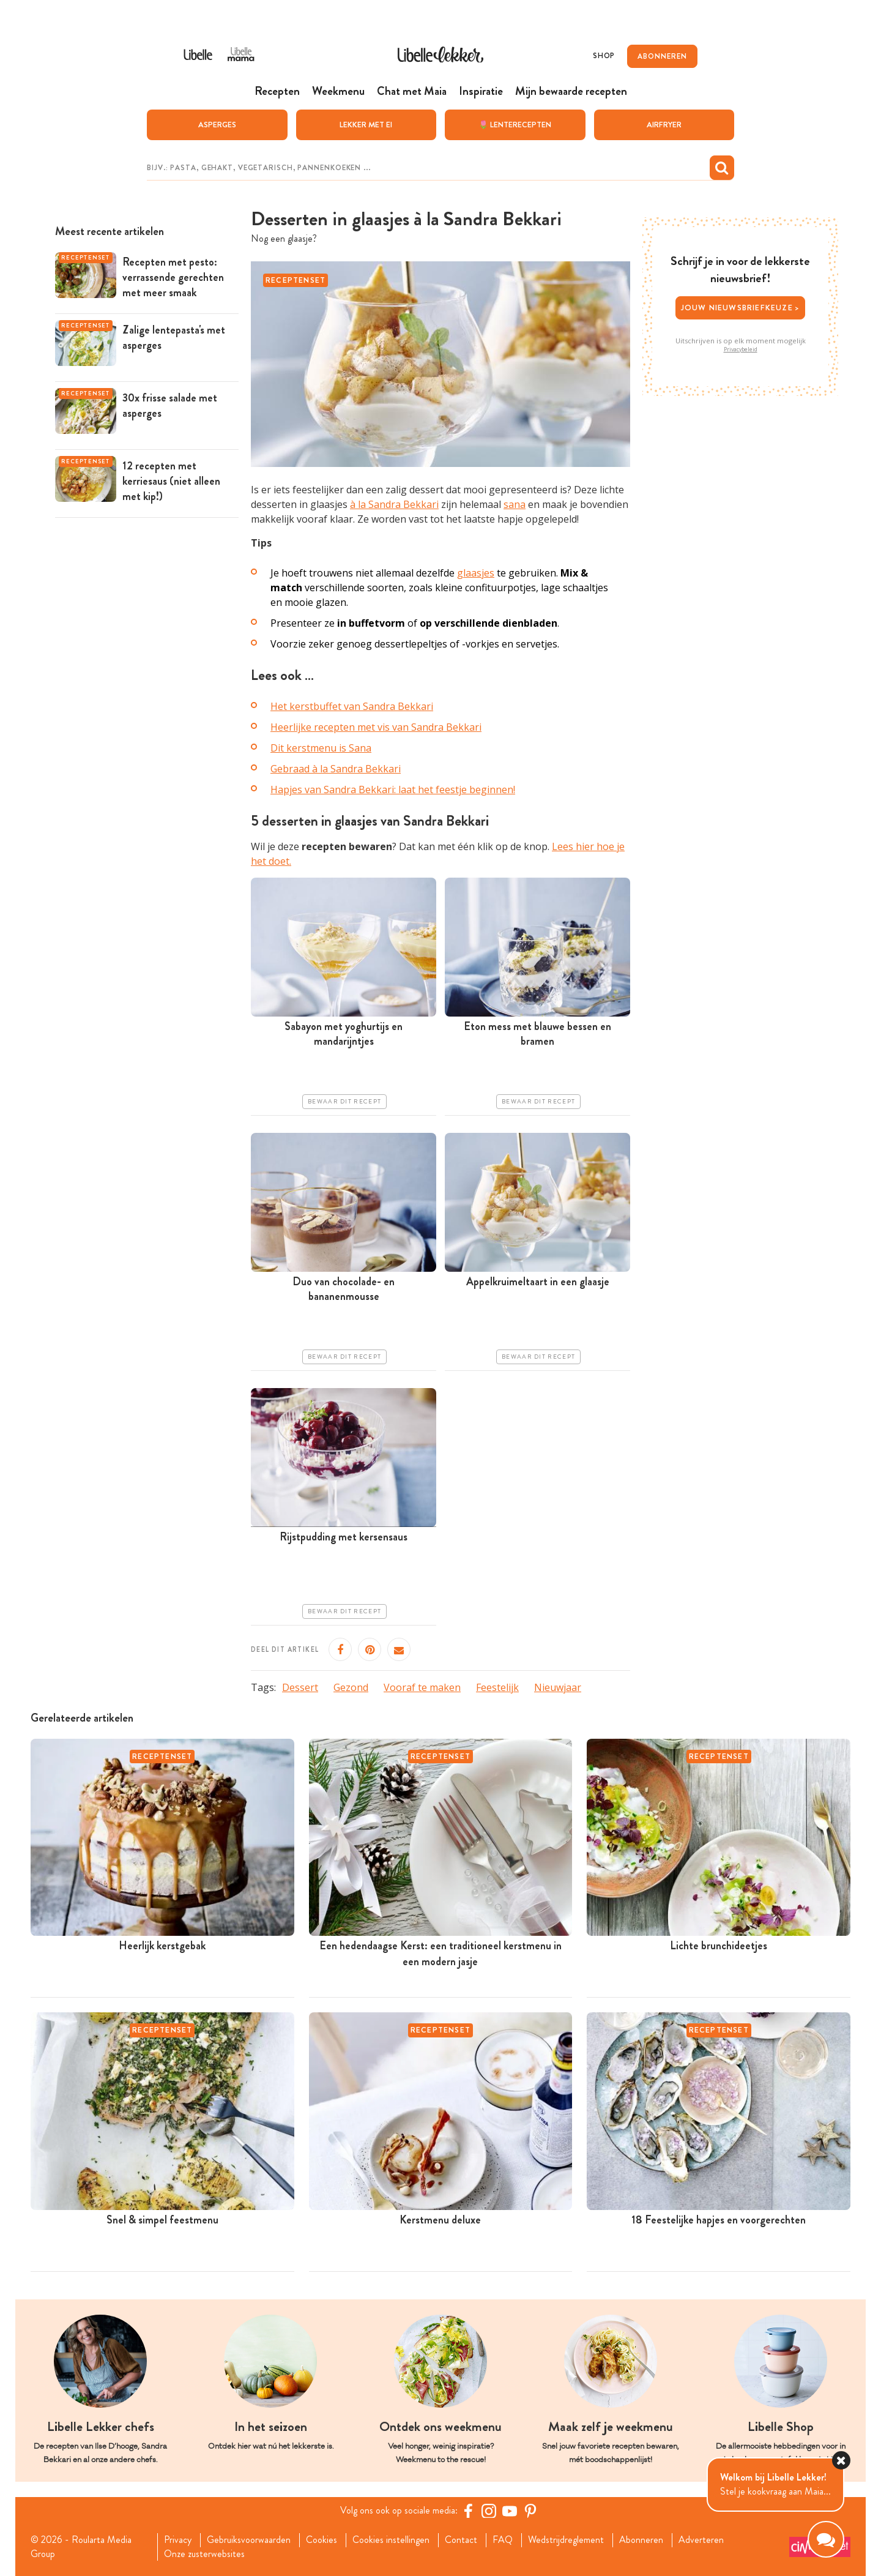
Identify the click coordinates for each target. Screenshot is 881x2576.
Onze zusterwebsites (204, 2553)
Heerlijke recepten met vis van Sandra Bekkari (375, 727)
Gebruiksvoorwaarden (249, 2540)
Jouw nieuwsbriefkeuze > (740, 307)
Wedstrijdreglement (566, 2540)
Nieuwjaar (557, 1687)
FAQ (503, 2540)
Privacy (177, 2540)
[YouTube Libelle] (509, 2510)
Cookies (321, 2540)
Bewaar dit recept (344, 1101)
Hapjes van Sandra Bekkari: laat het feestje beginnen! (392, 789)
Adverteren (701, 2540)
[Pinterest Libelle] (530, 2510)
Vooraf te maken (422, 1687)
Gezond (350, 1687)
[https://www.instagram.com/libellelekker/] (488, 2510)
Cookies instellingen (390, 2540)
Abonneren (641, 2540)
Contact (461, 2540)
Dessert (300, 1687)
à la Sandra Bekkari (394, 503)
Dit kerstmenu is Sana (320, 748)
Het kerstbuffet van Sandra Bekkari (351, 706)
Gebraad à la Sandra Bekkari (335, 768)
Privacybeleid (740, 349)
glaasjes (475, 572)
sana (515, 503)
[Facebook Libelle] (468, 2510)
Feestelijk (497, 1687)
